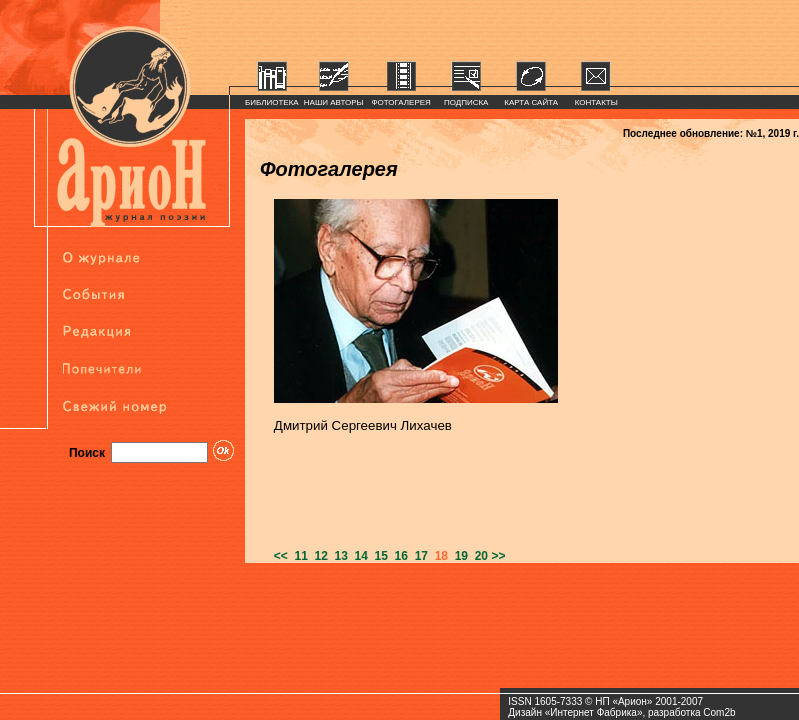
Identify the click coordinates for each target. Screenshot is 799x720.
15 (378, 556)
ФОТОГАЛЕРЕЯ (401, 102)
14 (358, 556)
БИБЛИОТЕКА (272, 102)
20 (478, 556)
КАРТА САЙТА (531, 102)
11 (298, 556)
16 (398, 556)
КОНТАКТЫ (596, 102)
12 (318, 556)
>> (498, 556)
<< (281, 556)
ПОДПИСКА (466, 102)
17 (418, 556)
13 (338, 556)
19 (458, 556)
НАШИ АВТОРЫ (334, 102)
